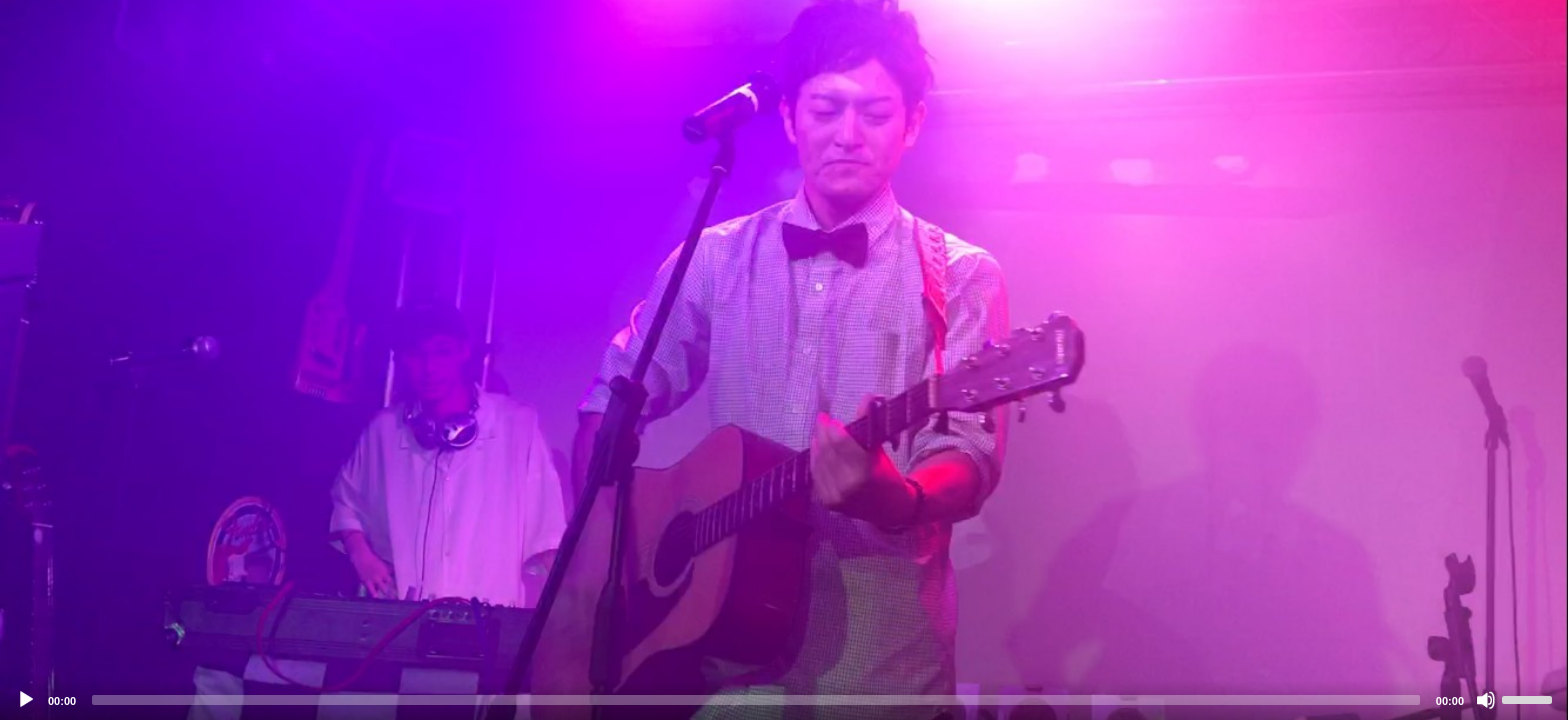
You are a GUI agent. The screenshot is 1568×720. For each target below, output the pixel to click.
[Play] (26, 700)
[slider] (756, 700)
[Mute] (1486, 700)
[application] (784, 360)
